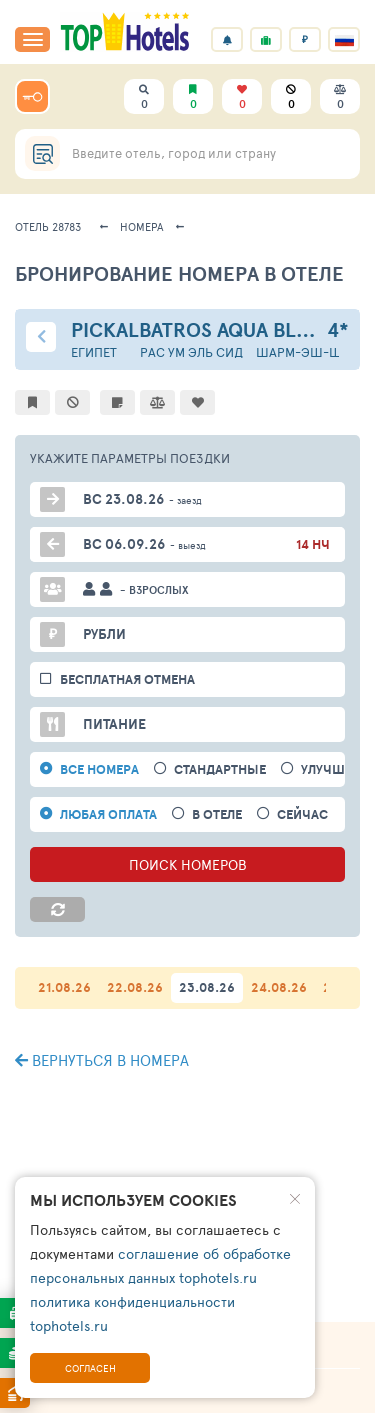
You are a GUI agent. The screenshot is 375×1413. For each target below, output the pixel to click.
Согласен (90, 1368)
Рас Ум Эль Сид (191, 352)
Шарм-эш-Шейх (310, 352)
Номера (142, 226)
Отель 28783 (48, 226)
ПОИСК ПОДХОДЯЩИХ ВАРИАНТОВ (188, 1095)
